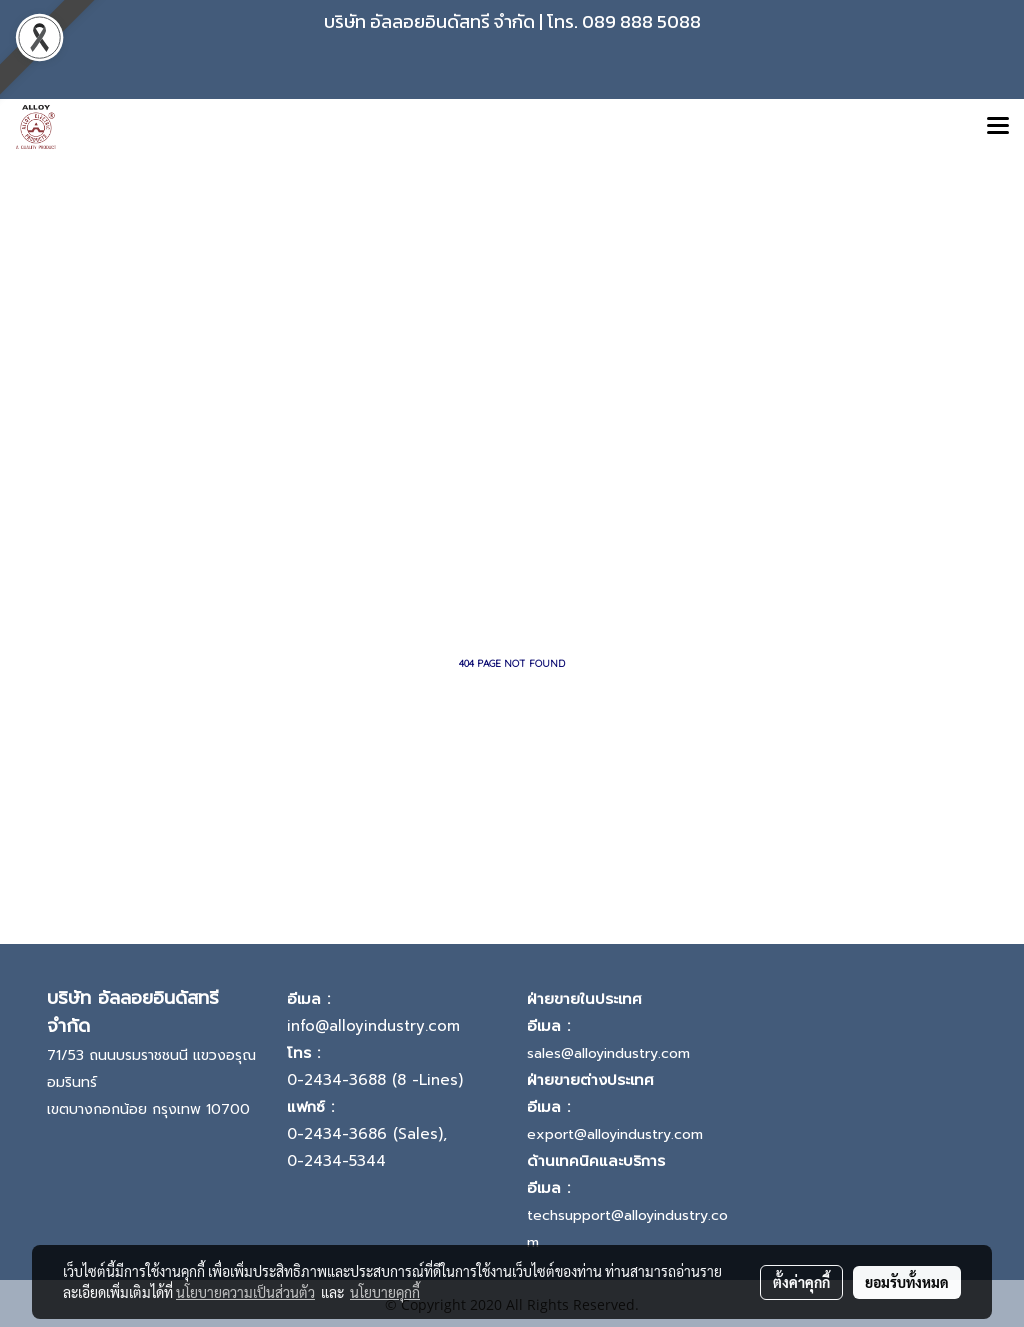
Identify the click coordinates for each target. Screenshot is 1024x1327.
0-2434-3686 (337, 1134)
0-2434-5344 (336, 1161)
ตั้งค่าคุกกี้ (801, 1282)
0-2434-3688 (336, 1080)
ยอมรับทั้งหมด (907, 1282)
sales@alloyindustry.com (608, 1053)
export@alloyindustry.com (615, 1134)
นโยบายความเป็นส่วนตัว (245, 1292)
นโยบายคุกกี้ (385, 1292)
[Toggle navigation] (998, 127)
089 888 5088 (641, 21)
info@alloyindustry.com (373, 1026)
